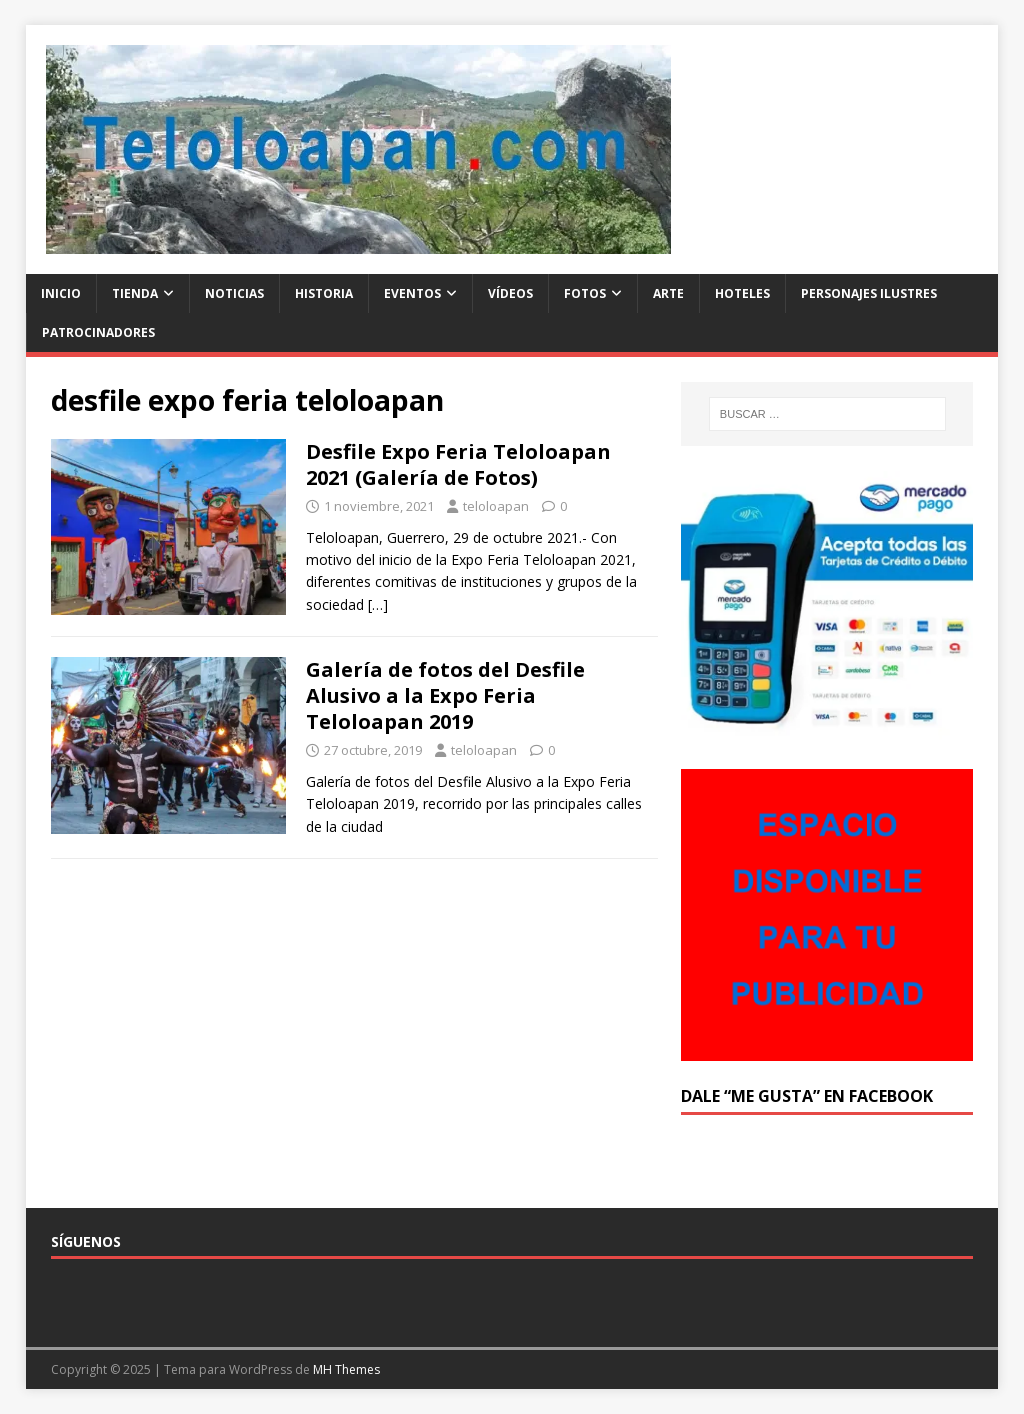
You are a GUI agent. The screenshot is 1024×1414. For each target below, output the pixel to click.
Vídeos (510, 293)
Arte (668, 293)
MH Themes (346, 1369)
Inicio (61, 293)
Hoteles (742, 293)
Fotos (585, 293)
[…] (378, 604)
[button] (358, 149)
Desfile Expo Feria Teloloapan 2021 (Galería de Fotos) (458, 464)
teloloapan (496, 506)
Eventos (412, 293)
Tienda (135, 293)
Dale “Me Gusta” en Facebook (807, 1096)
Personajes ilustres (869, 293)
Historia (324, 293)
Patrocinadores (98, 332)
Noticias (234, 293)
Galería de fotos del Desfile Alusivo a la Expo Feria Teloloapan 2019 (445, 695)
